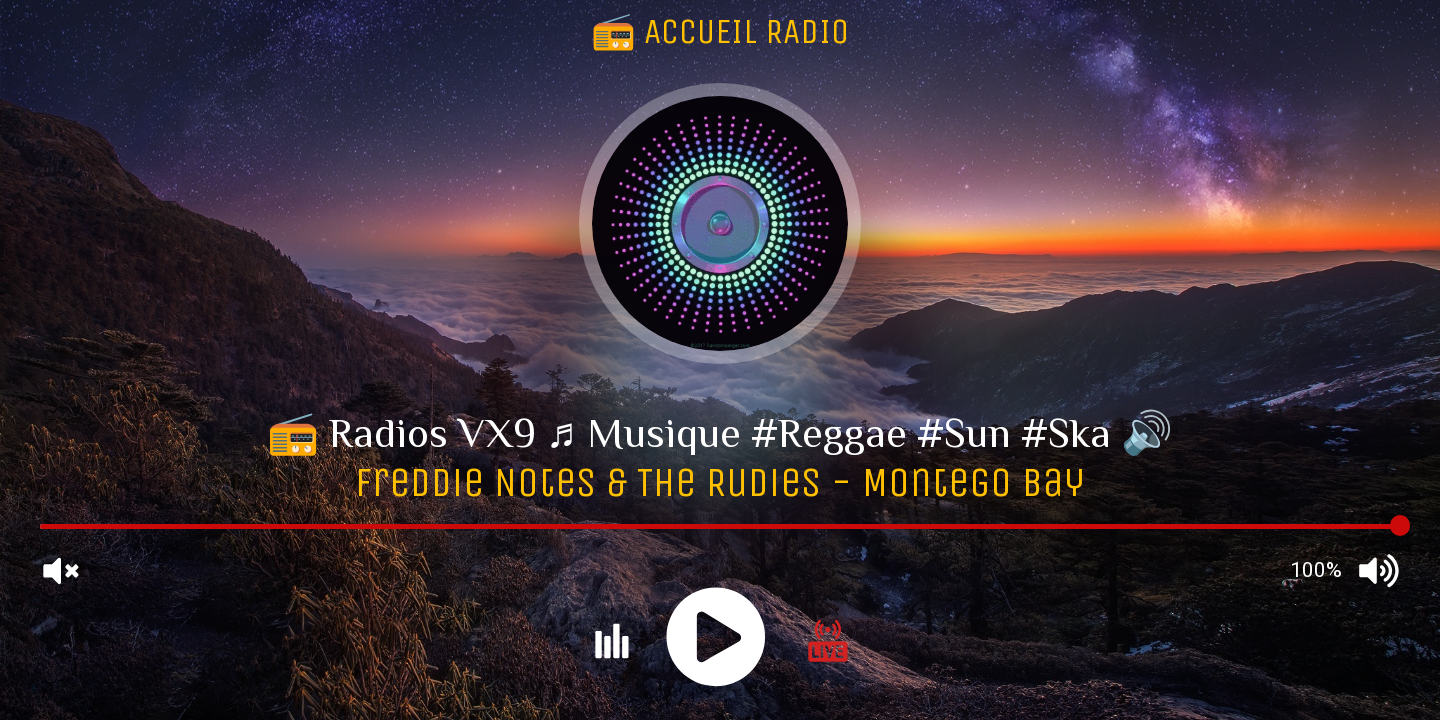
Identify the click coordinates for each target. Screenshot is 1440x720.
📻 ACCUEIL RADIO (720, 31)
